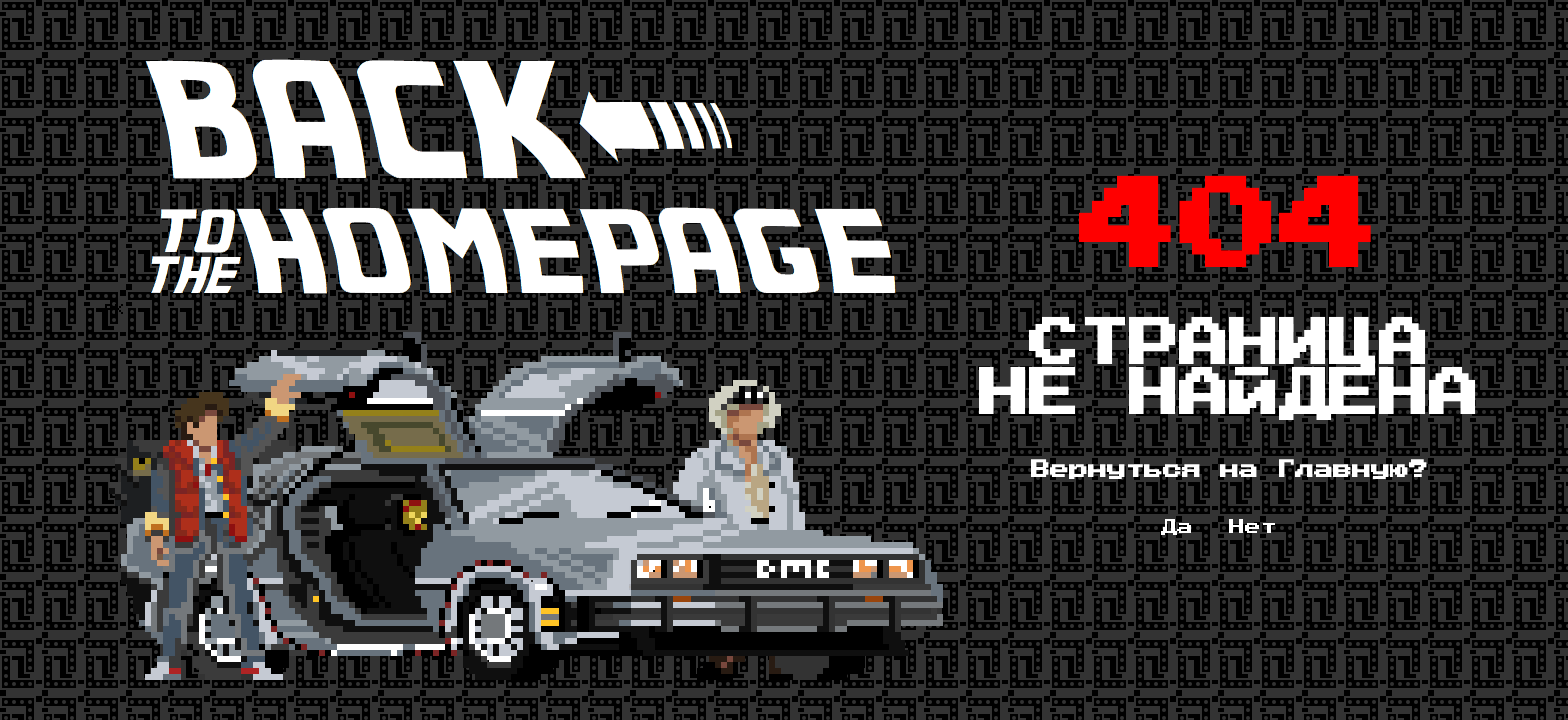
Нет (1253, 527)
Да (1177, 527)
